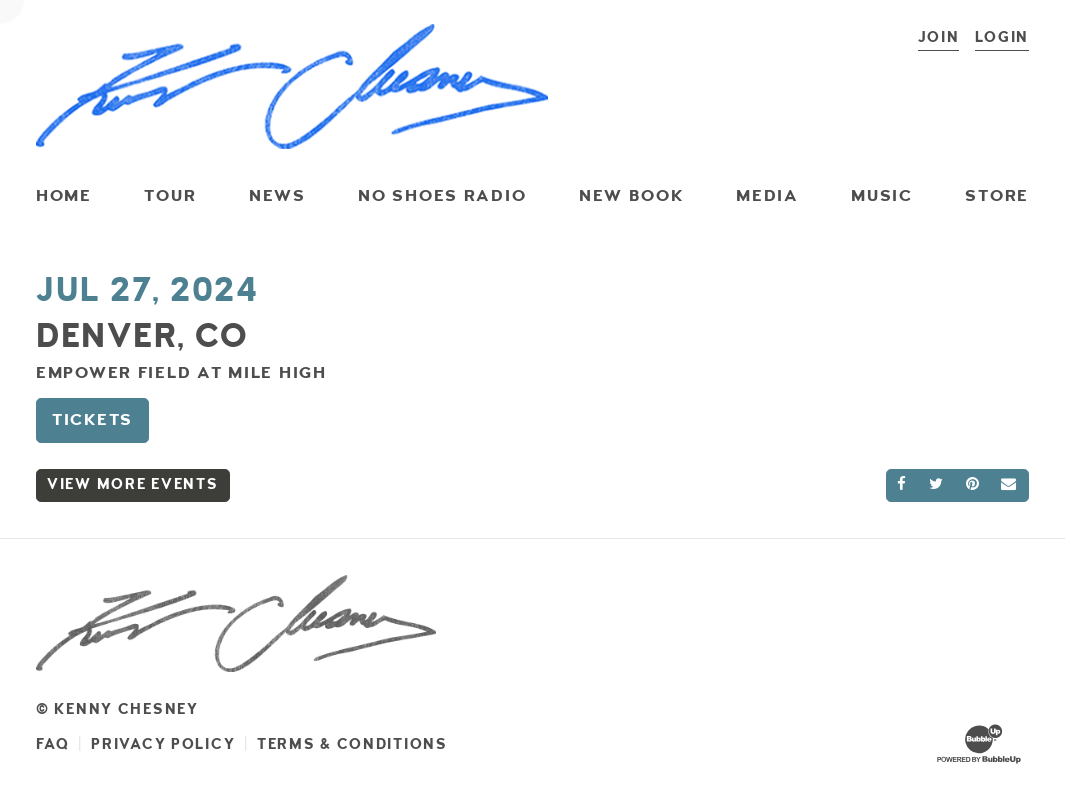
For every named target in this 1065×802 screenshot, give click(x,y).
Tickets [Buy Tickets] (92, 419)
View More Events (133, 484)
